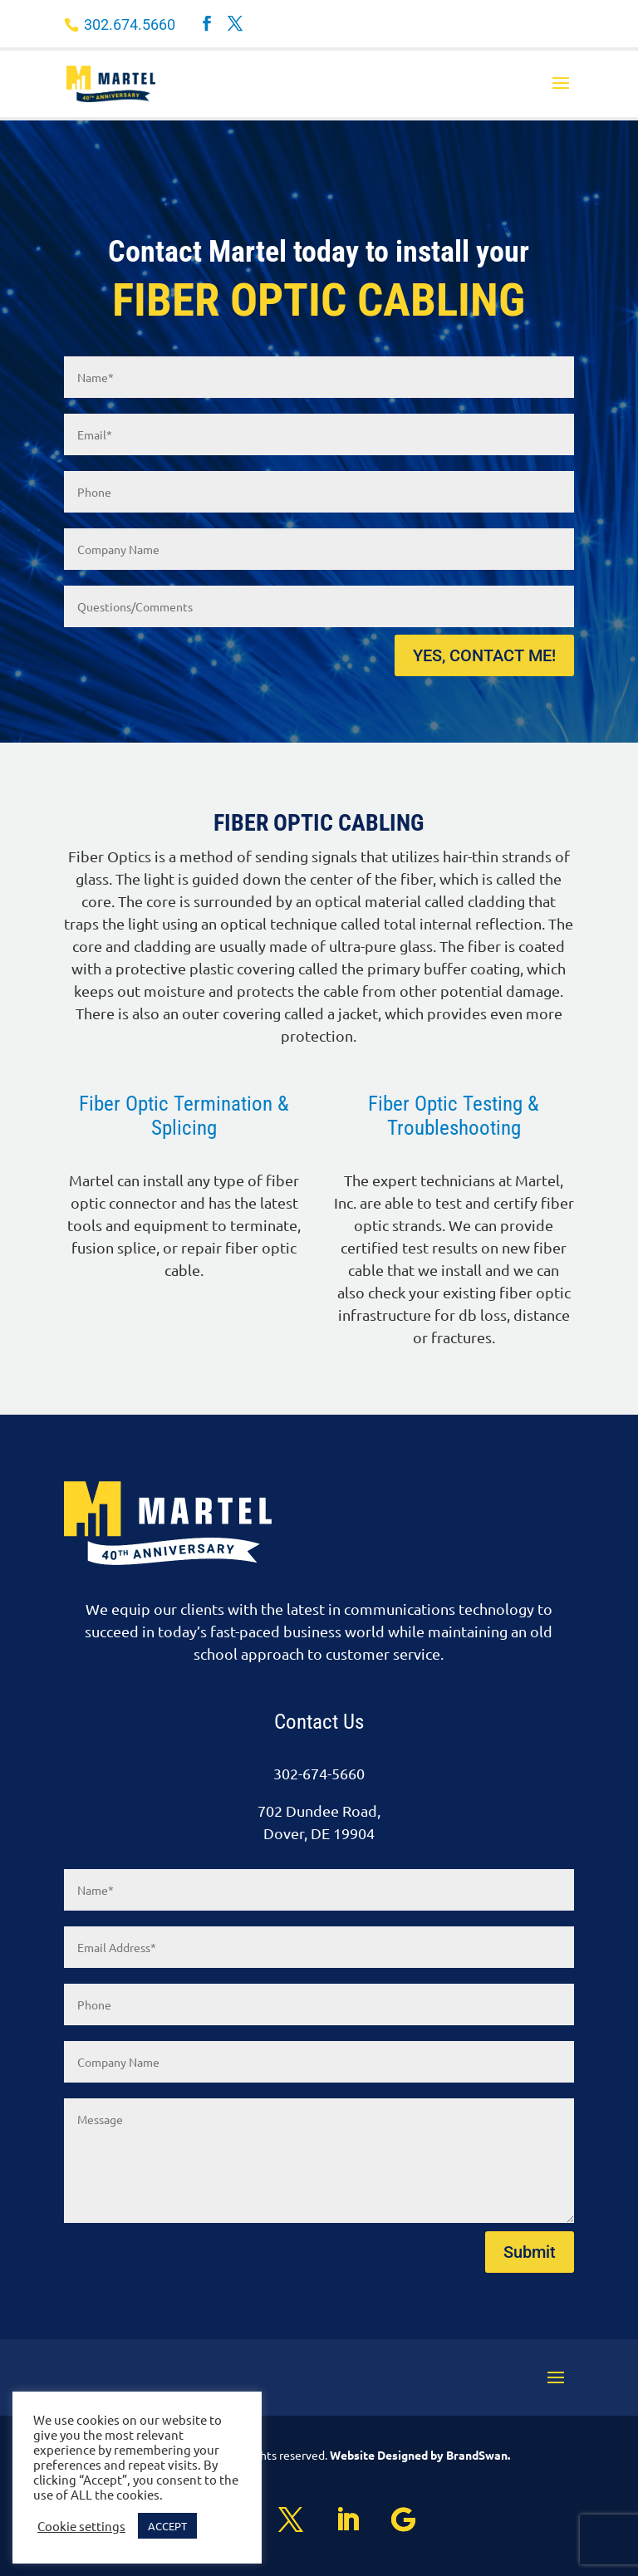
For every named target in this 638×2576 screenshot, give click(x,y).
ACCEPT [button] (167, 2526)
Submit (529, 2252)
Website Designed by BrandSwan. (420, 2454)
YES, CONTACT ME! (484, 655)
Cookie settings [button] (81, 2526)
